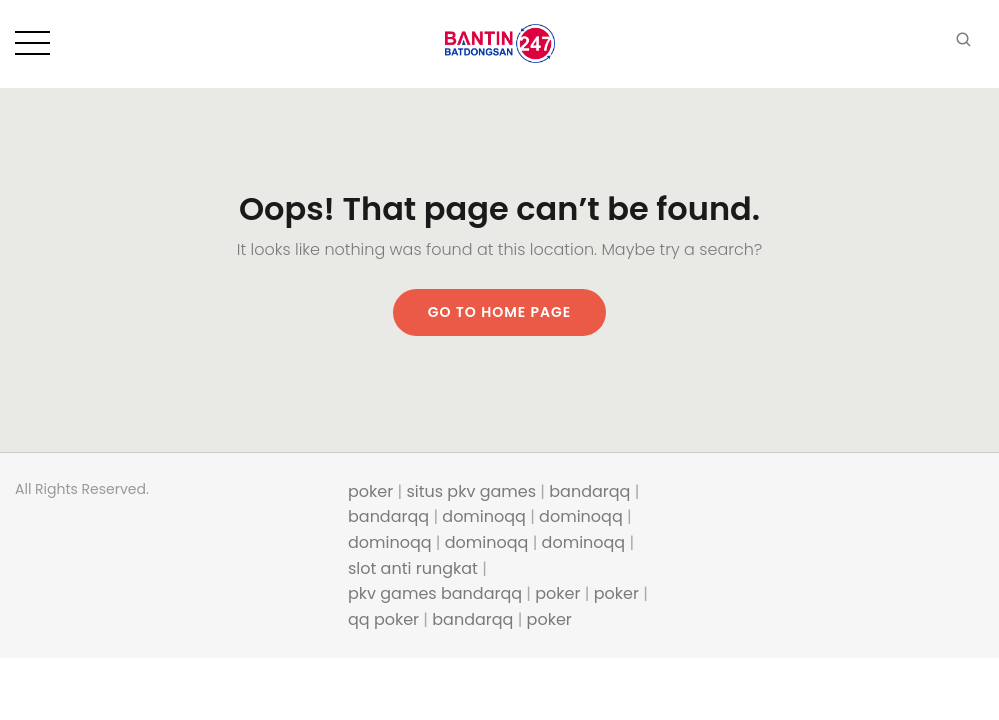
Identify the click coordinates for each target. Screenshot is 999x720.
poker (370, 491)
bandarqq (589, 491)
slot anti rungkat (413, 568)
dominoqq (484, 516)
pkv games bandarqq (435, 593)
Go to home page (500, 312)
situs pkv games (471, 491)
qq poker (383, 619)
